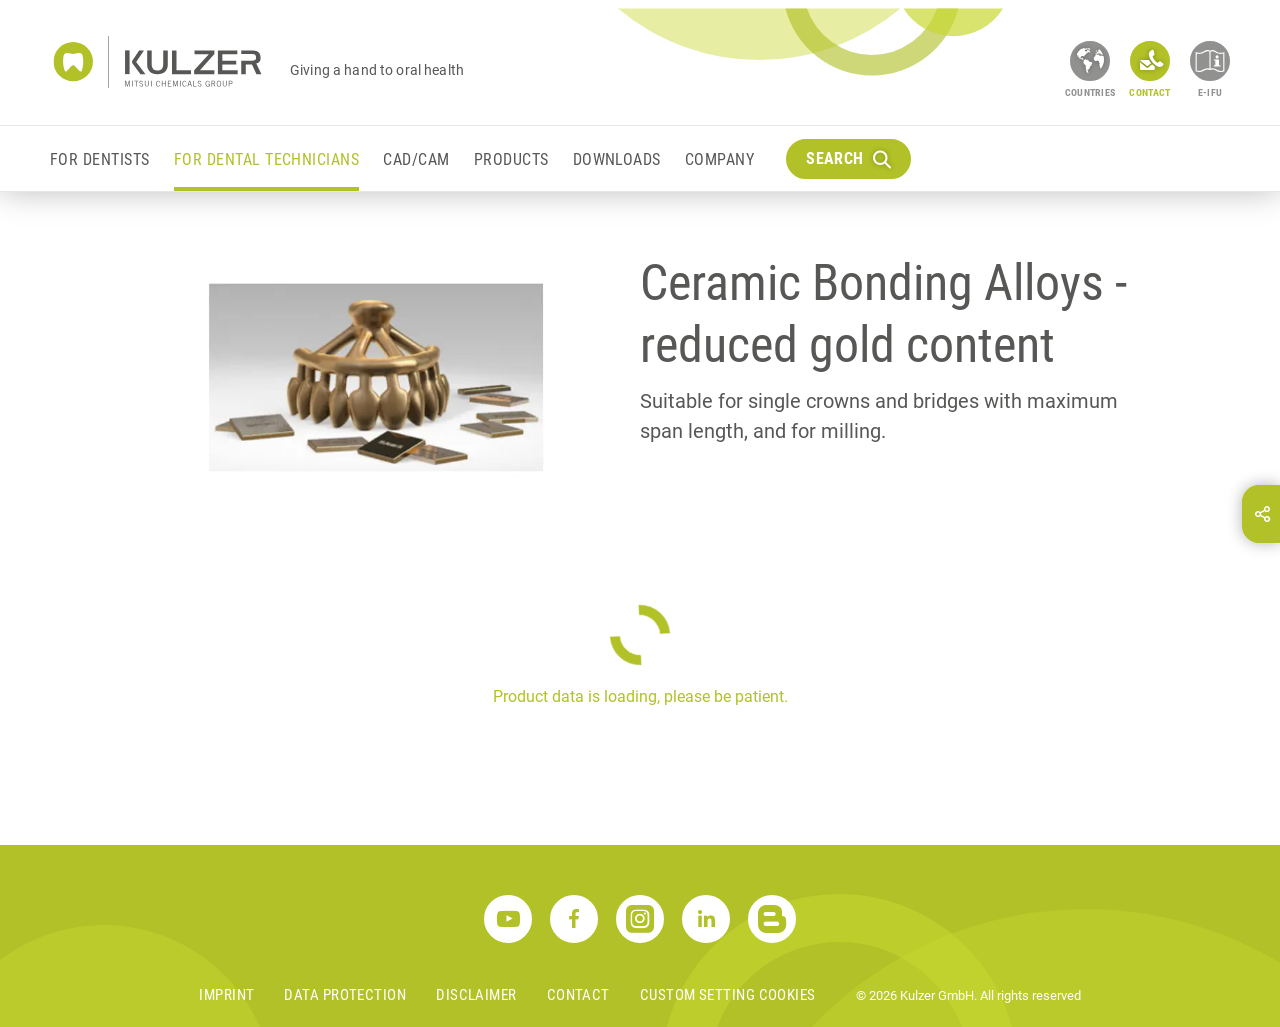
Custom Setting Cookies (728, 995)
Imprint (226, 995)
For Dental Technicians (267, 159)
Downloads (617, 159)
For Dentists (100, 159)
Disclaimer (476, 995)
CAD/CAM (416, 159)
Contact (578, 995)
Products (511, 159)
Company (719, 159)
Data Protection (345, 995)
